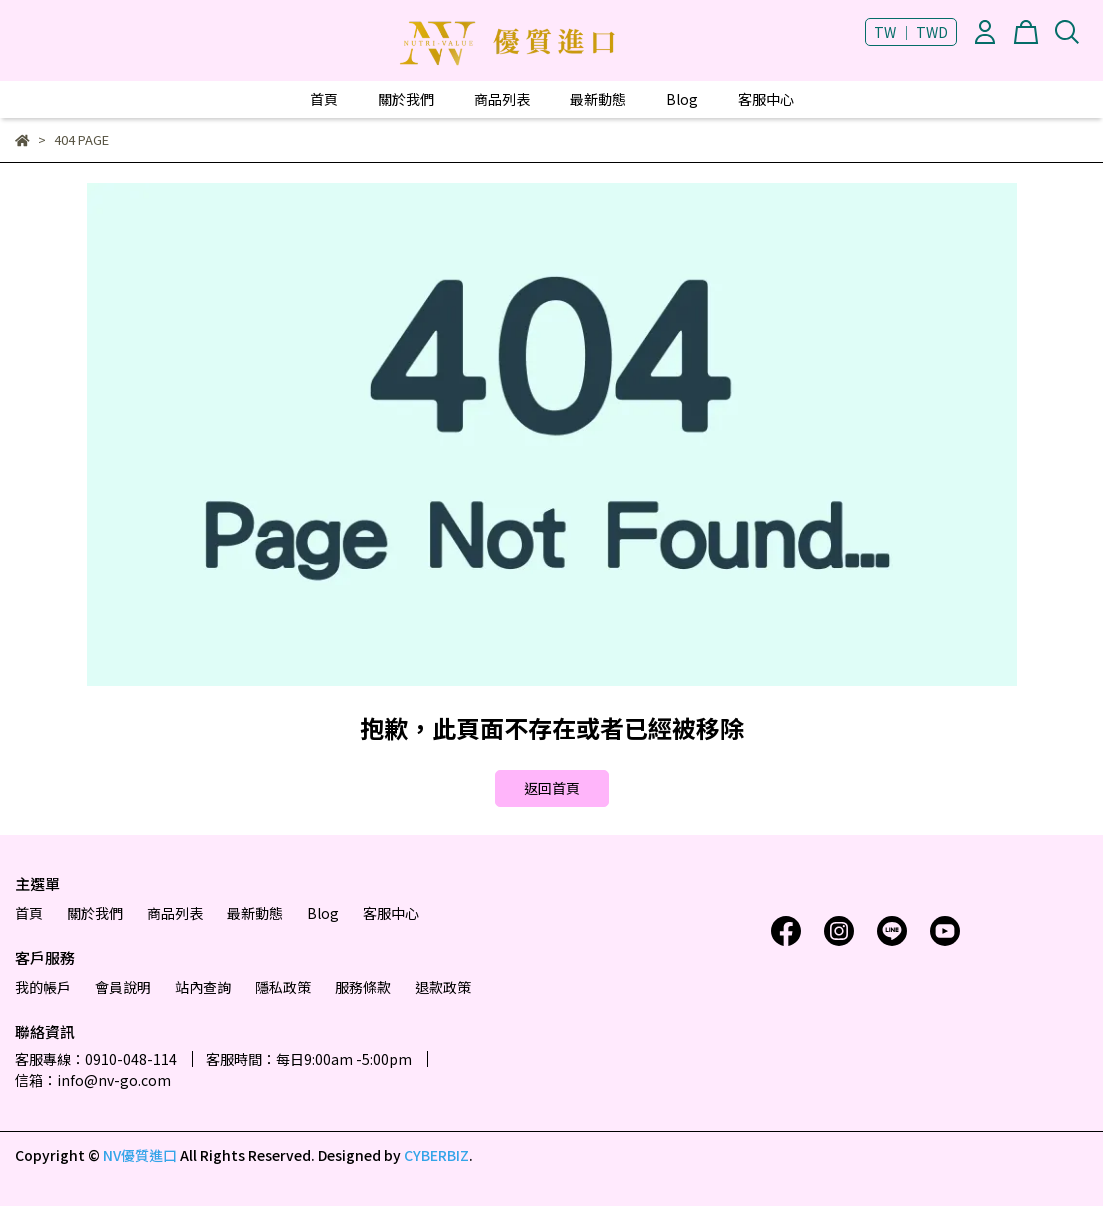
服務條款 (363, 987)
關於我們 (406, 99)
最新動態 (598, 99)
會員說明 (123, 987)
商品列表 (502, 99)
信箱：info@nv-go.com (93, 1080)
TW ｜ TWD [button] (911, 32)
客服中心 (766, 99)
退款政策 (443, 987)
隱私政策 (283, 987)
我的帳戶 (43, 987)
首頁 (324, 99)
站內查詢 (203, 987)
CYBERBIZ (436, 1155)
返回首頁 (552, 788)
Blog (682, 99)
